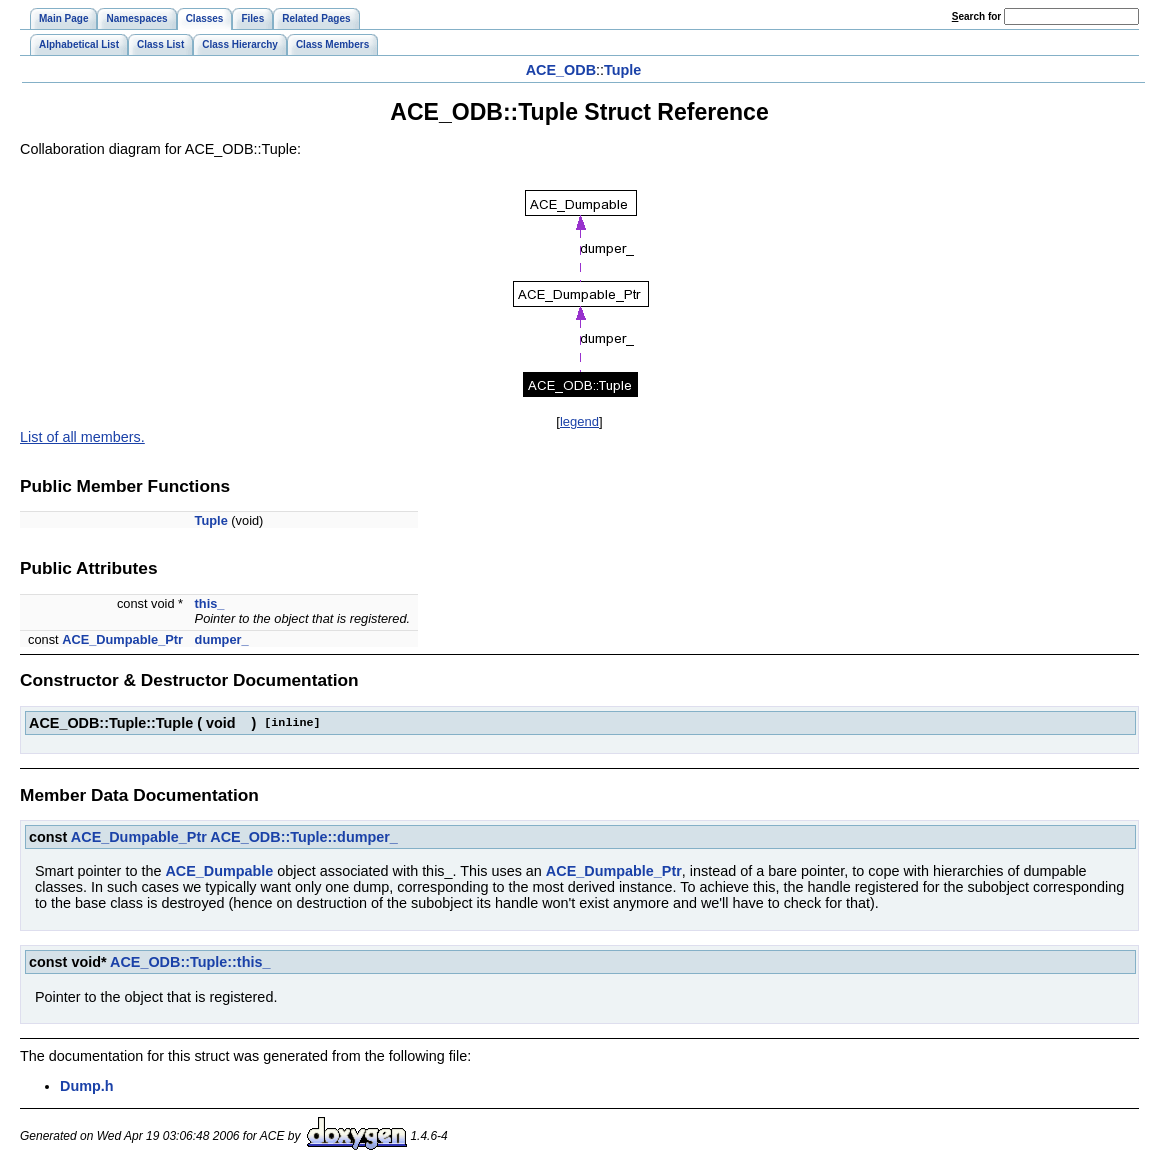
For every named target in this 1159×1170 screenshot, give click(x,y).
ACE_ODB (561, 70)
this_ (210, 603)
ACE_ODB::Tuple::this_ (190, 962)
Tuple (622, 70)
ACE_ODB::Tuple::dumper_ (304, 837)
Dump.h (87, 1086)
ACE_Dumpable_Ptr (122, 639)
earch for (976, 16)
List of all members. (82, 437)
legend (579, 421)
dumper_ (222, 639)
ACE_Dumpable (219, 871)
